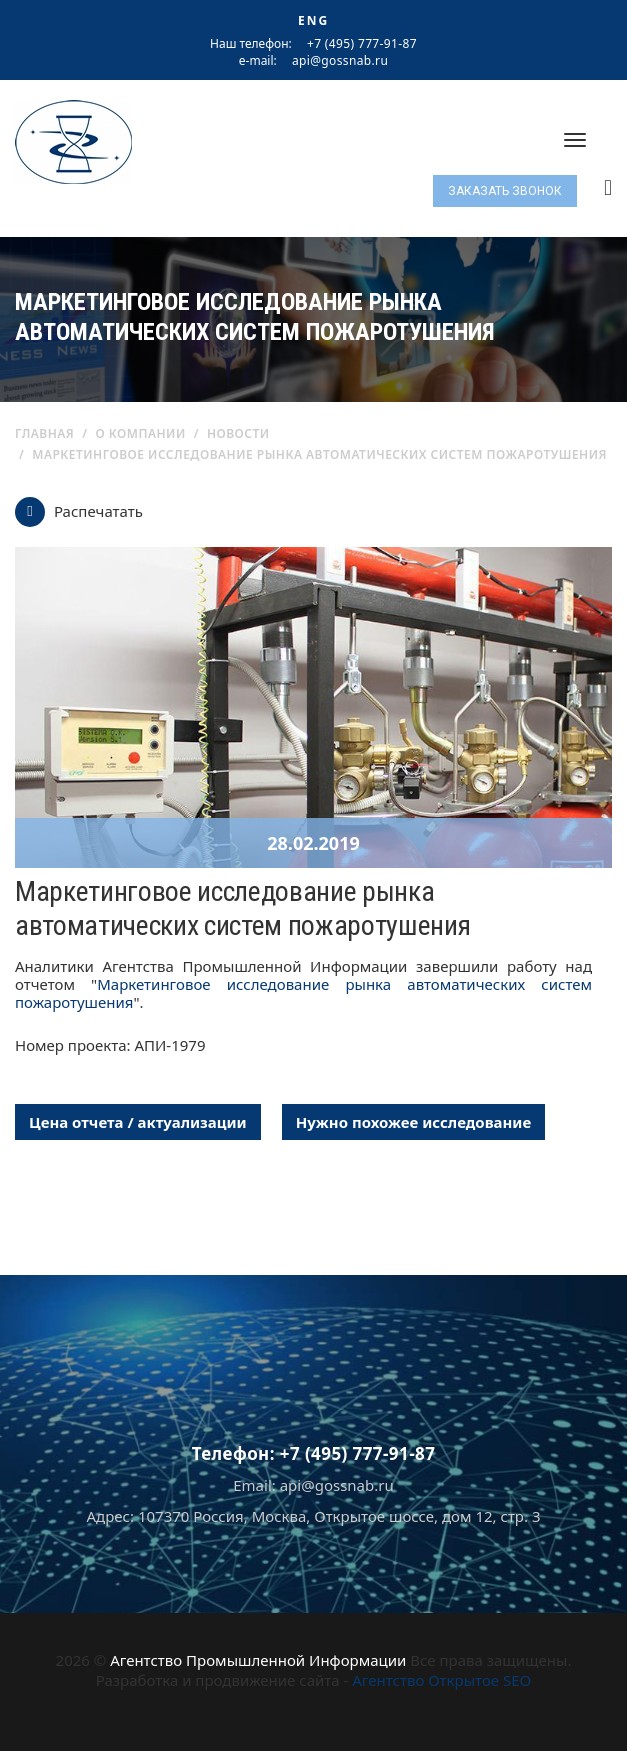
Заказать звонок (505, 191)
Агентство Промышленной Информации (258, 1660)
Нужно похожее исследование (414, 1122)
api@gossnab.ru (340, 61)
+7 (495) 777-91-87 (362, 43)
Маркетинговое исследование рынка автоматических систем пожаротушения (303, 993)
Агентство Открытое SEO (441, 1680)
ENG (313, 20)
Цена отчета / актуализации (138, 1122)
